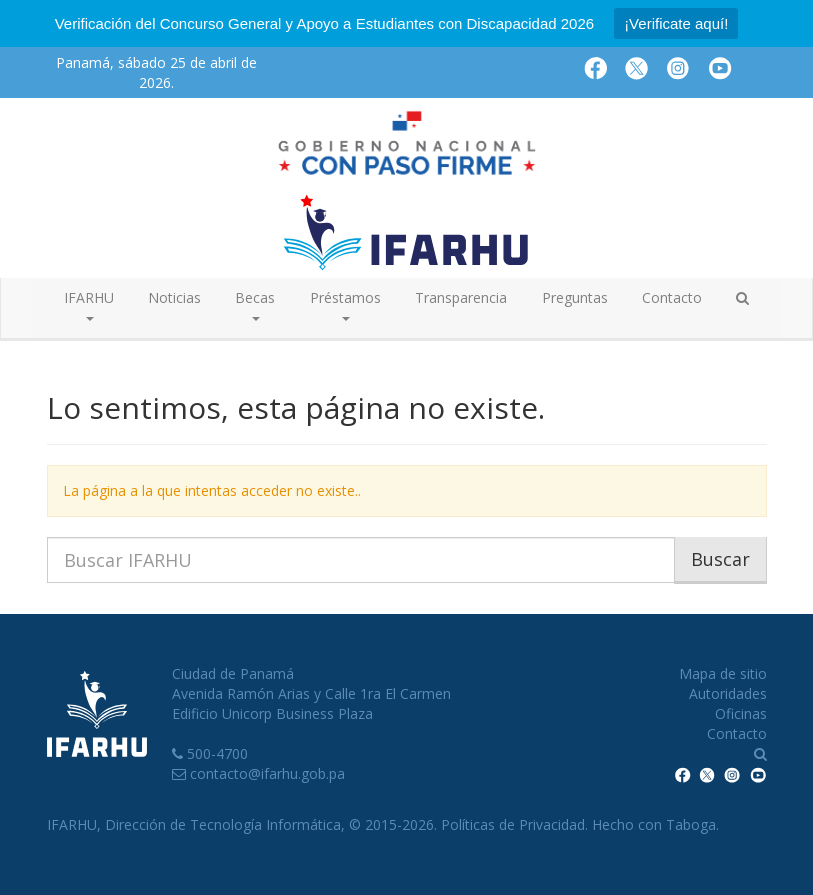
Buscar (720, 559)
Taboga (691, 824)
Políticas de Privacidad (513, 824)
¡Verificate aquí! (676, 23)
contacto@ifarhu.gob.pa (267, 773)
